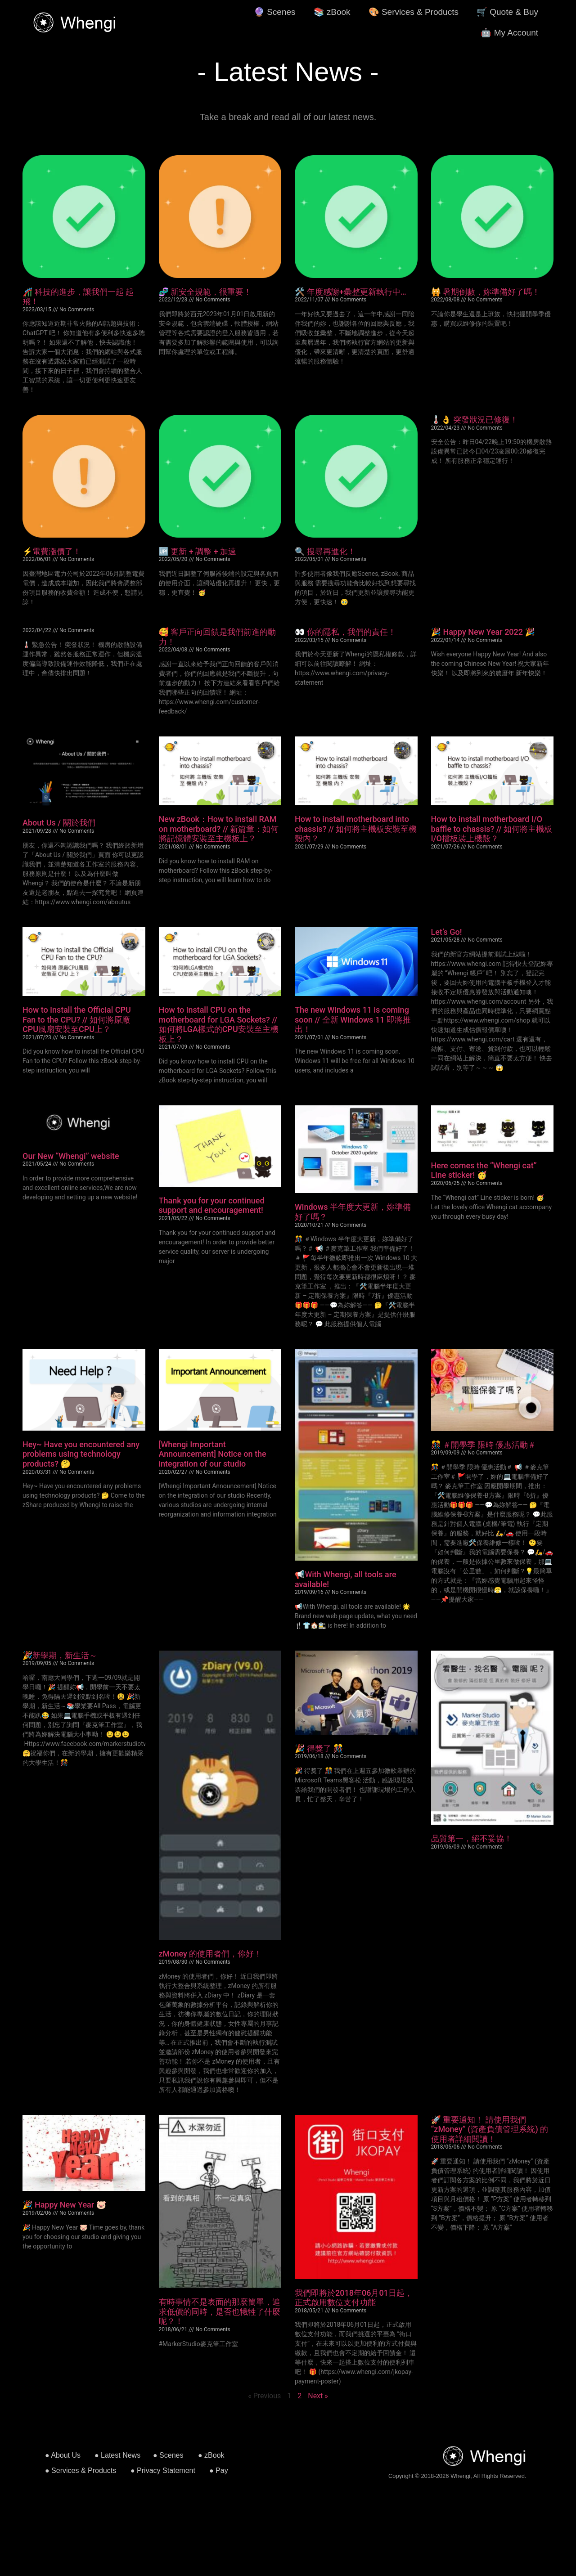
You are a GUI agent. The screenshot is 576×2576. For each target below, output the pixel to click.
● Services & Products (80, 2470)
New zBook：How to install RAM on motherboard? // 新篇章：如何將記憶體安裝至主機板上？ (219, 828)
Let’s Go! (446, 932)
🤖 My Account (509, 32)
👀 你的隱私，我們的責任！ (345, 632)
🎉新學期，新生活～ (59, 1655)
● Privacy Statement (162, 2470)
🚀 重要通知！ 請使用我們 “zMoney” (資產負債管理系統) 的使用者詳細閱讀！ (490, 2129)
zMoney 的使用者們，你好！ (210, 1953)
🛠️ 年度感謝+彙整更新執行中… (350, 291)
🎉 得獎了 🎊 (319, 1748)
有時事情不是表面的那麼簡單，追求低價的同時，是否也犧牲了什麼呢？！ (219, 2311)
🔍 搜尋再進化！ (325, 551)
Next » (318, 2396)
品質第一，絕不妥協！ (471, 1838)
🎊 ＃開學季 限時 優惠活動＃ (483, 1445)
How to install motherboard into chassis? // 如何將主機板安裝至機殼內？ (356, 828)
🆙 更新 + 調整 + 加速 (198, 551)
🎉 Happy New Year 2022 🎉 (483, 632)
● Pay (218, 2470)
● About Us (63, 2455)
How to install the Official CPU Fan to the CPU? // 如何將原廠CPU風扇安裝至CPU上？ (76, 1019)
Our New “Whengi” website (70, 1156)
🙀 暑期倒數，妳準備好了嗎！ (485, 291)
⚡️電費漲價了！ (51, 551)
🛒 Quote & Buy (507, 12)
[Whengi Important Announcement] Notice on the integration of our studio (212, 1454)
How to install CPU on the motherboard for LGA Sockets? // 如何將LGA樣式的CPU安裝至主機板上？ (219, 1024)
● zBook (211, 2455)
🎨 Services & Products (414, 12)
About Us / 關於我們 (58, 822)
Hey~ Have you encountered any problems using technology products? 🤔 (81, 1454)
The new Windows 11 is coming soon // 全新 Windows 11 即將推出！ (353, 1019)
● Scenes (168, 2455)
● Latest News (117, 2455)
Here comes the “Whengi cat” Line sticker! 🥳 (484, 1170)
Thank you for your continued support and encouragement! (212, 1205)
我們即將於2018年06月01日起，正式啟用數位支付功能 (354, 2297)
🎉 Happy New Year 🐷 (64, 2204)
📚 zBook (332, 12)
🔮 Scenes (275, 12)
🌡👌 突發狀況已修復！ (474, 419)
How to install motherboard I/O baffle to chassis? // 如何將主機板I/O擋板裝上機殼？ (492, 828)
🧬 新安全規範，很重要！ (205, 291)
